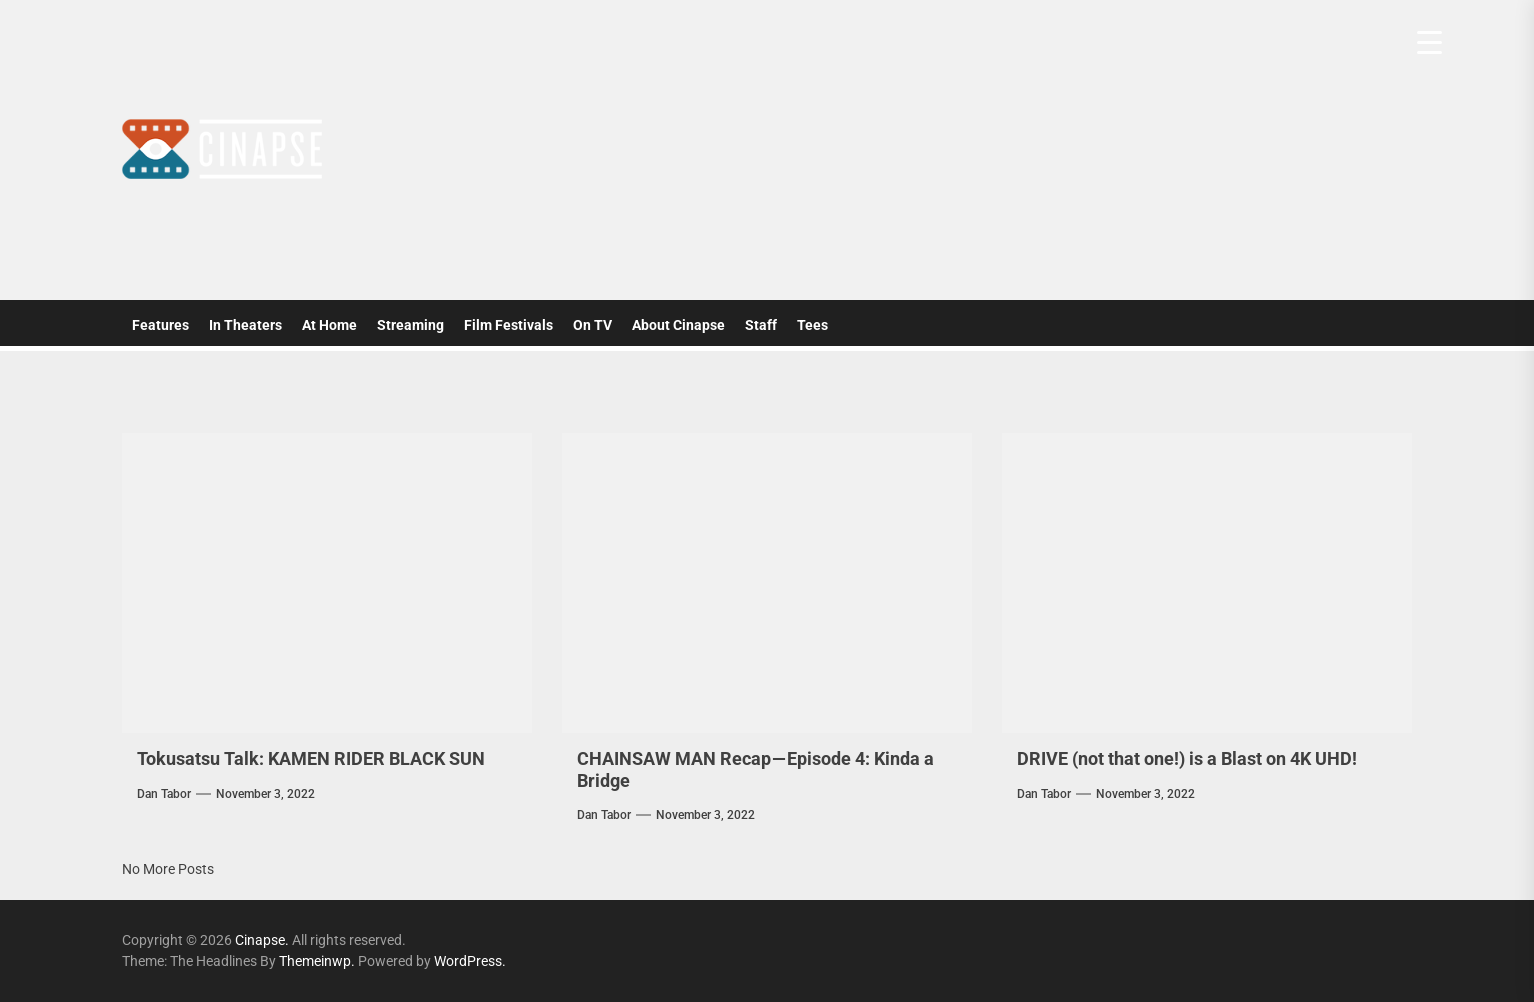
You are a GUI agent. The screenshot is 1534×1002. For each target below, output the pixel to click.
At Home (329, 325)
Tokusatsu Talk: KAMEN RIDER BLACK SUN (311, 758)
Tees (812, 325)
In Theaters (245, 325)
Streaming (410, 325)
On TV (592, 325)
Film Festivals (508, 325)
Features (160, 325)
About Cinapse (678, 325)
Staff (761, 325)
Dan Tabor (164, 794)
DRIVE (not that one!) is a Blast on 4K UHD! (1187, 758)
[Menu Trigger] (1429, 42)
